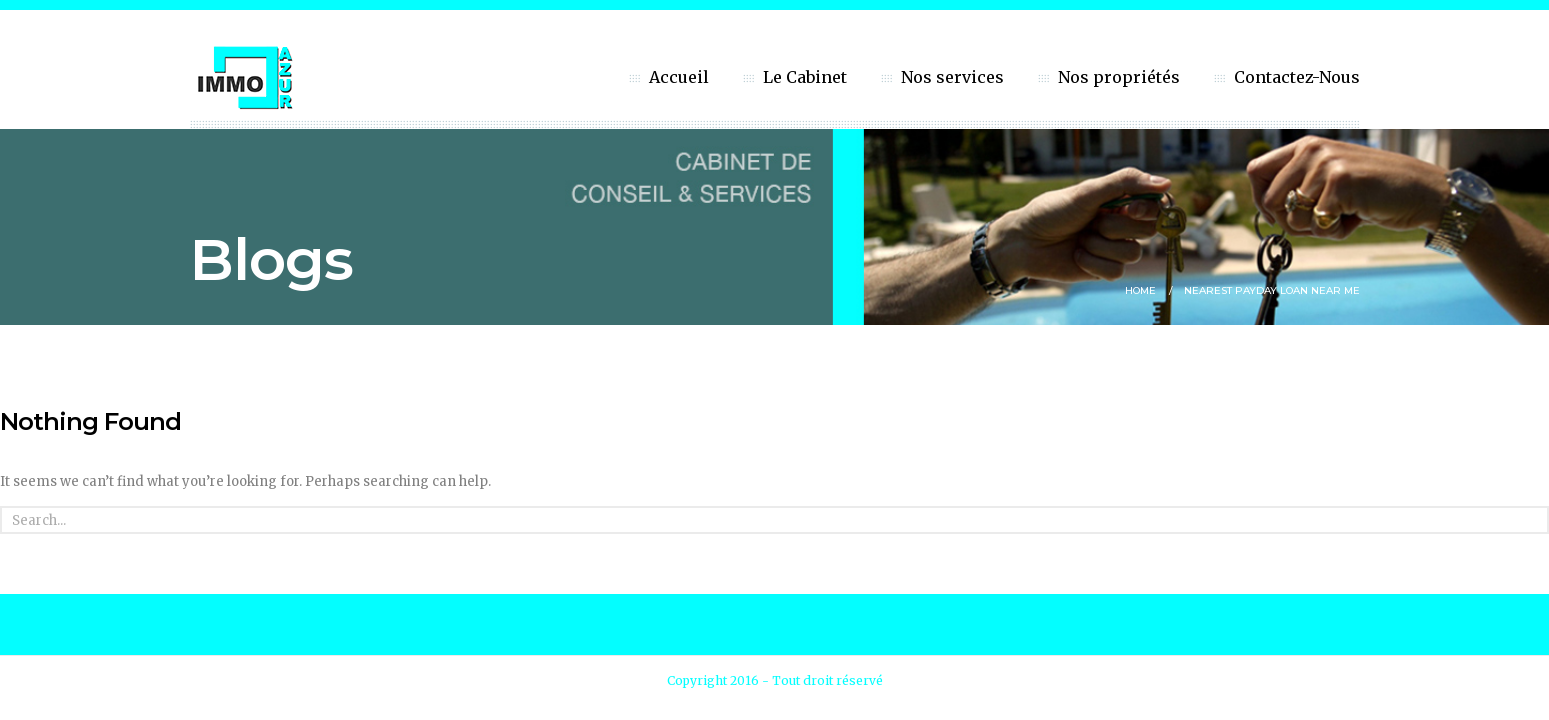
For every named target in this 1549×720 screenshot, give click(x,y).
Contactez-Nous (1297, 77)
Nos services (952, 77)
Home (1140, 290)
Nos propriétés (1119, 77)
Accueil (679, 77)
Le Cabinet (805, 77)
